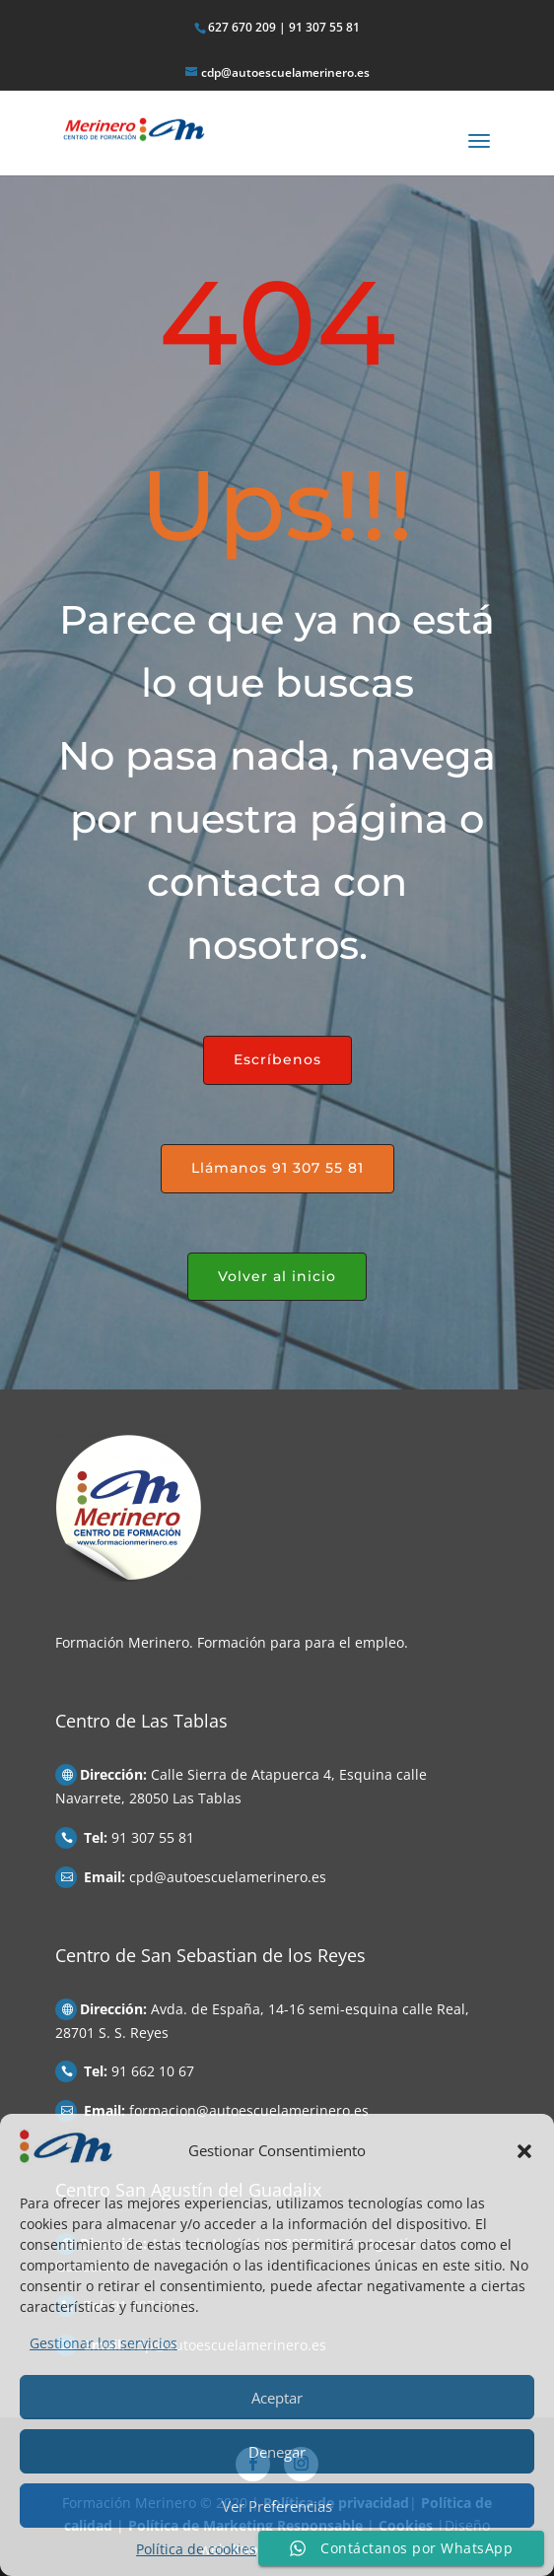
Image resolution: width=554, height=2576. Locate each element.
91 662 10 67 (152, 2071)
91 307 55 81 (152, 1837)
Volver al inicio (277, 1276)
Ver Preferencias (277, 2506)
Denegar (277, 2452)
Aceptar (277, 2397)
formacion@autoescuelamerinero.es (249, 2110)
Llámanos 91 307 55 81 (277, 1168)
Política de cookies (196, 2549)
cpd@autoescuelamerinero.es (227, 1876)
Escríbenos (277, 1059)
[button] (524, 2151)
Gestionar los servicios (103, 2343)
